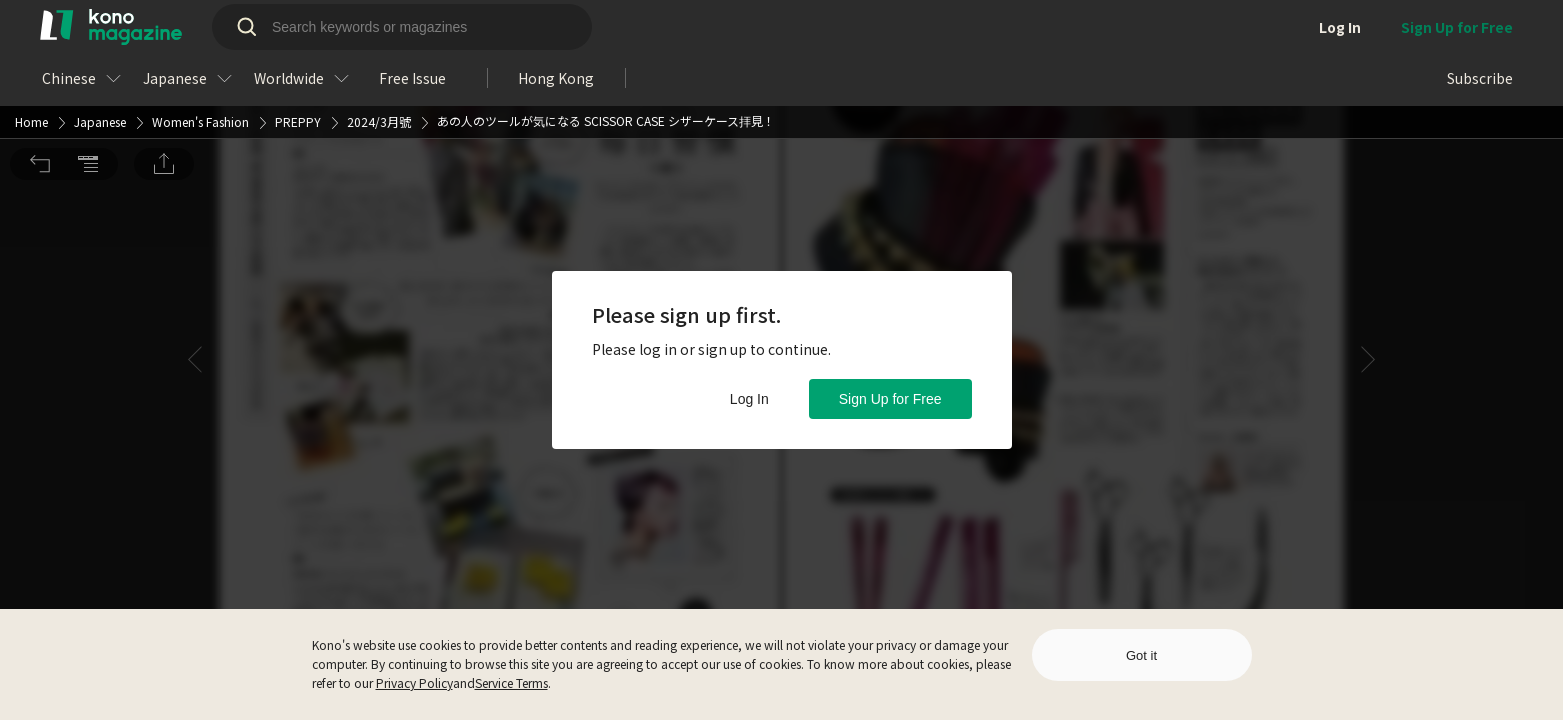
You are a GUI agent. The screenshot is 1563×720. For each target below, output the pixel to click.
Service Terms (511, 682)
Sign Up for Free (890, 399)
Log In (749, 399)
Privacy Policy (414, 682)
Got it (1141, 655)
